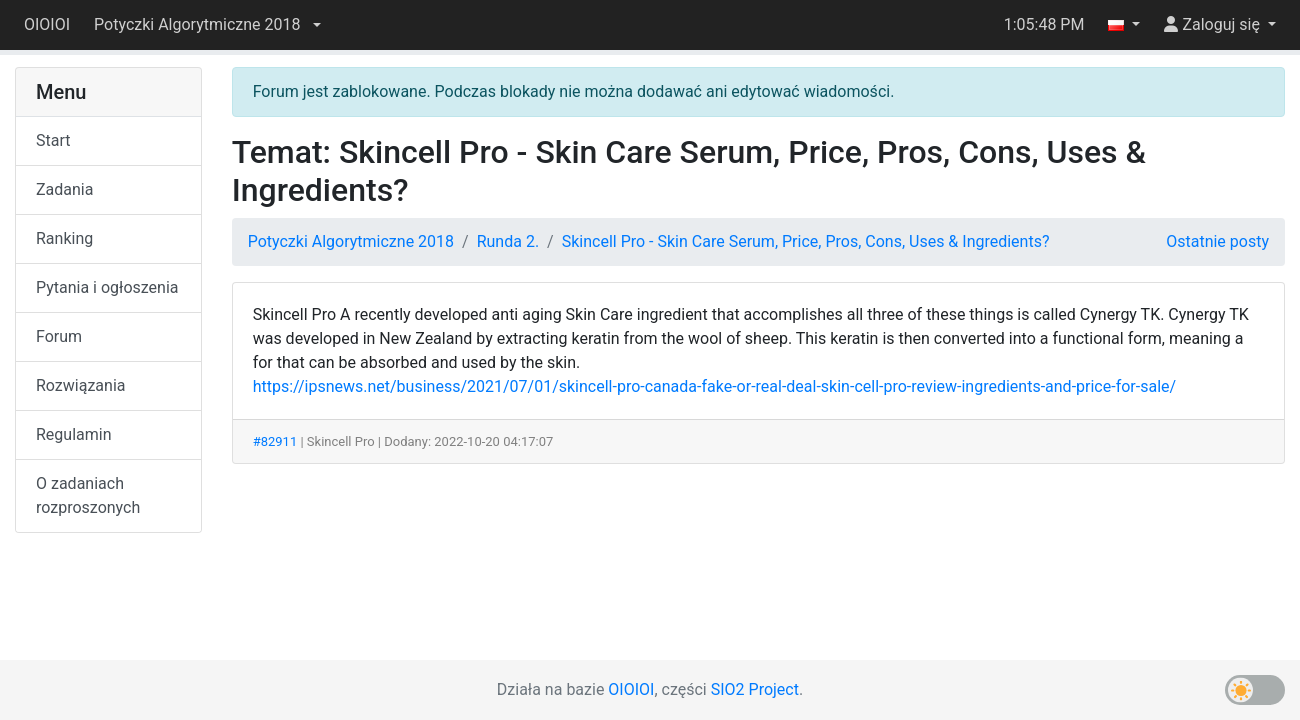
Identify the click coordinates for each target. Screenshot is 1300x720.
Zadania (64, 189)
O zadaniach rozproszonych (88, 495)
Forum (59, 336)
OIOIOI (47, 24)
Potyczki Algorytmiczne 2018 (351, 241)
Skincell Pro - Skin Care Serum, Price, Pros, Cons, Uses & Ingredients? (806, 241)
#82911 (275, 441)
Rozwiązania (80, 385)
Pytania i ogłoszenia (107, 287)
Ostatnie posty (1217, 241)
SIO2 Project (755, 689)
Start (53, 140)
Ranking (64, 238)
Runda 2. (508, 241)
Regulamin (74, 434)
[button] (207, 25)
